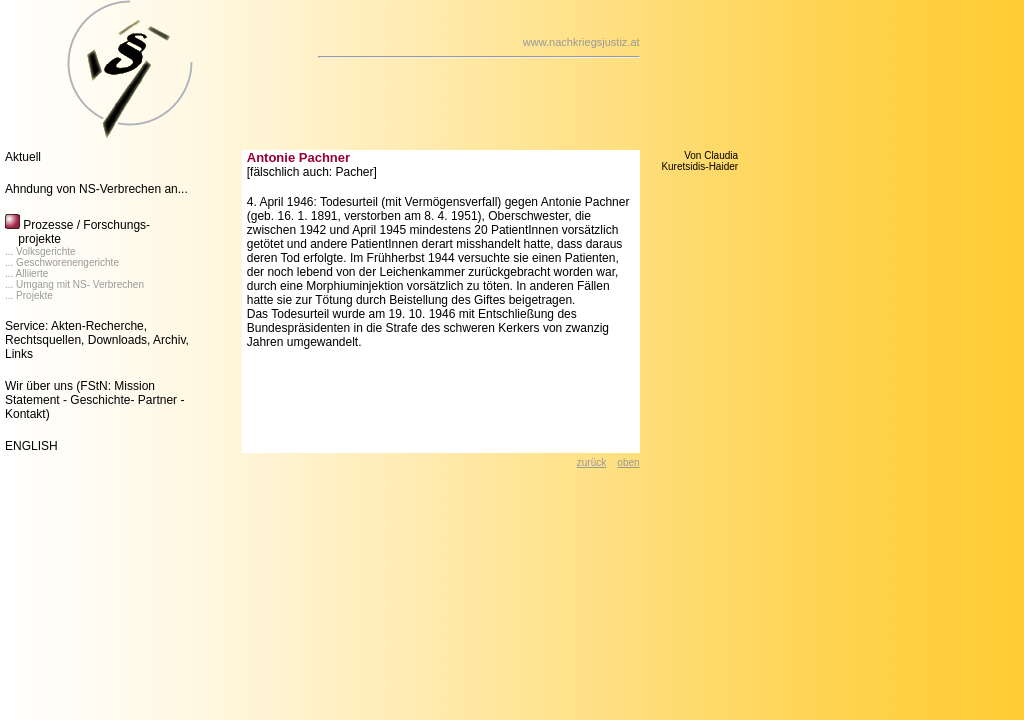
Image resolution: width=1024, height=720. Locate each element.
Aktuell (23, 157)
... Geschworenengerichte (62, 262)
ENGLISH (31, 446)
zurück (591, 462)
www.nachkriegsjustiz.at (581, 42)
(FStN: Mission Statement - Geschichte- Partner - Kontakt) (94, 400)
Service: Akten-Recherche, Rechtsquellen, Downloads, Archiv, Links (97, 340)
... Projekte (29, 295)
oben (628, 462)
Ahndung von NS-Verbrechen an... (96, 189)
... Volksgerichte (40, 251)
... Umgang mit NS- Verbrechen (74, 284)
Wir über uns (39, 386)
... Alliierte (26, 273)
